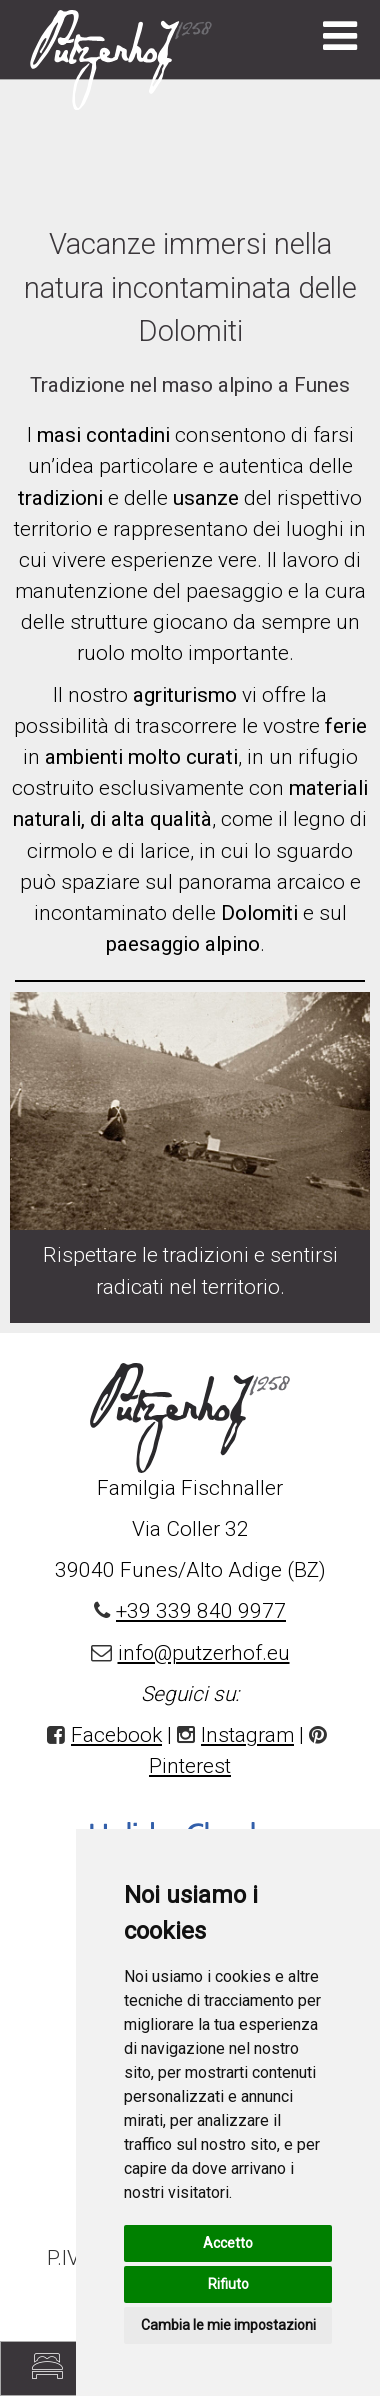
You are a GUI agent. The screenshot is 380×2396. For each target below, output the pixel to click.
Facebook (116, 1735)
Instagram (247, 1735)
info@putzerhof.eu (204, 1653)
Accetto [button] (228, 2243)
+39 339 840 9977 (201, 1611)
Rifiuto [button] (228, 2284)
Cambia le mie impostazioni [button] (228, 2325)
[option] (190, 981)
